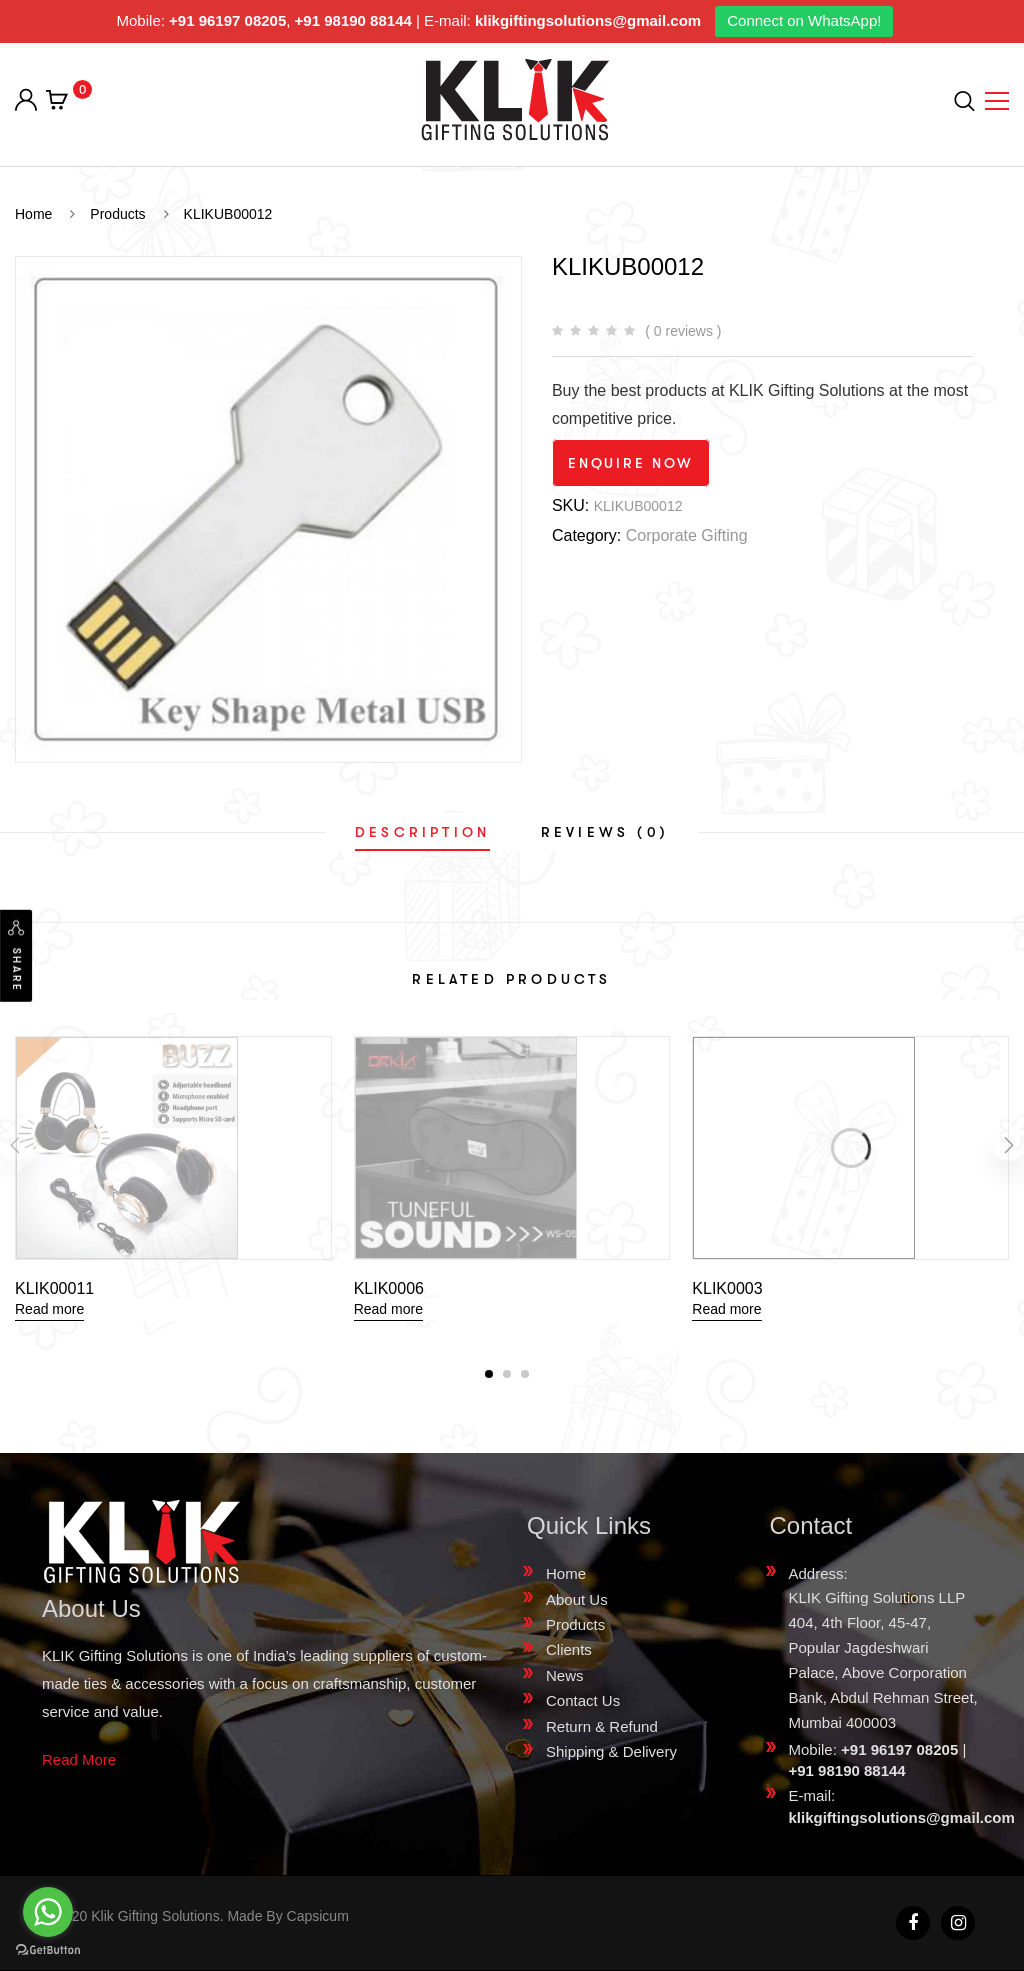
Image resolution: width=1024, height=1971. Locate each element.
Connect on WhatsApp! (804, 20)
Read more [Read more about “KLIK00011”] (49, 1309)
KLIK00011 (54, 1288)
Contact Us (583, 1700)
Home (566, 1573)
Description (422, 832)
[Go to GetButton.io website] (48, 1950)
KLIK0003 (727, 1288)
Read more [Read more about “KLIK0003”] (726, 1309)
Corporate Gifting (687, 535)
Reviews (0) (605, 832)
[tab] (422, 832)
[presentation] (15, 1146)
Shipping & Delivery (611, 1751)
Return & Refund (602, 1726)
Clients (569, 1649)
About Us (577, 1599)
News (565, 1675)
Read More (79, 1759)
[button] (489, 1374)
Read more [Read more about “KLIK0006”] (388, 1309)
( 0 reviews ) (683, 331)
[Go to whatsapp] (48, 1912)
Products (575, 1624)
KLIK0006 (389, 1288)
